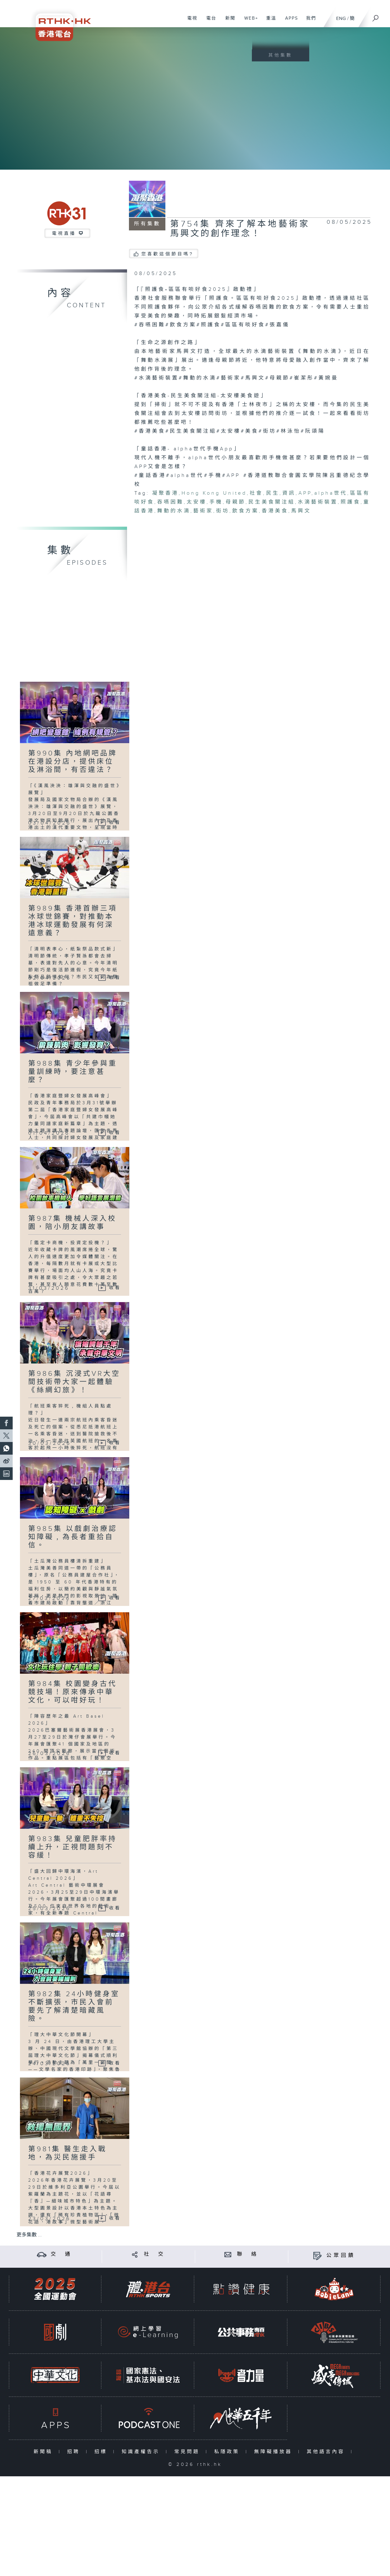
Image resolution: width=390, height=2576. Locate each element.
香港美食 (275, 511)
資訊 (289, 493)
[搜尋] (375, 16)
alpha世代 (330, 493)
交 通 (61, 2254)
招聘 (75, 2451)
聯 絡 (248, 2254)
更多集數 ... (29, 2235)
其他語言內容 (327, 2451)
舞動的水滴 (173, 511)
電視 (189, 21)
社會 (256, 493)
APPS (289, 21)
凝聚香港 (165, 493)
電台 (208, 21)
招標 (102, 2451)
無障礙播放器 (274, 2451)
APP (304, 493)
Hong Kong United (214, 493)
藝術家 (203, 511)
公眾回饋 (340, 2256)
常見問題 (188, 2451)
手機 (216, 502)
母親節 (236, 502)
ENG (341, 18)
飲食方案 (245, 511)
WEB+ (249, 21)
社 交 (154, 2254)
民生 (272, 493)
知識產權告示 (142, 2451)
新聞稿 (44, 2451)
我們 (308, 21)
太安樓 (197, 502)
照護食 (351, 502)
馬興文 (301, 511)
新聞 (228, 21)
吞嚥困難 (170, 502)
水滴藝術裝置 (318, 502)
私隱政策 (228, 2451)
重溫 (268, 21)
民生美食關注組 (271, 502)
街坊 (222, 511)
